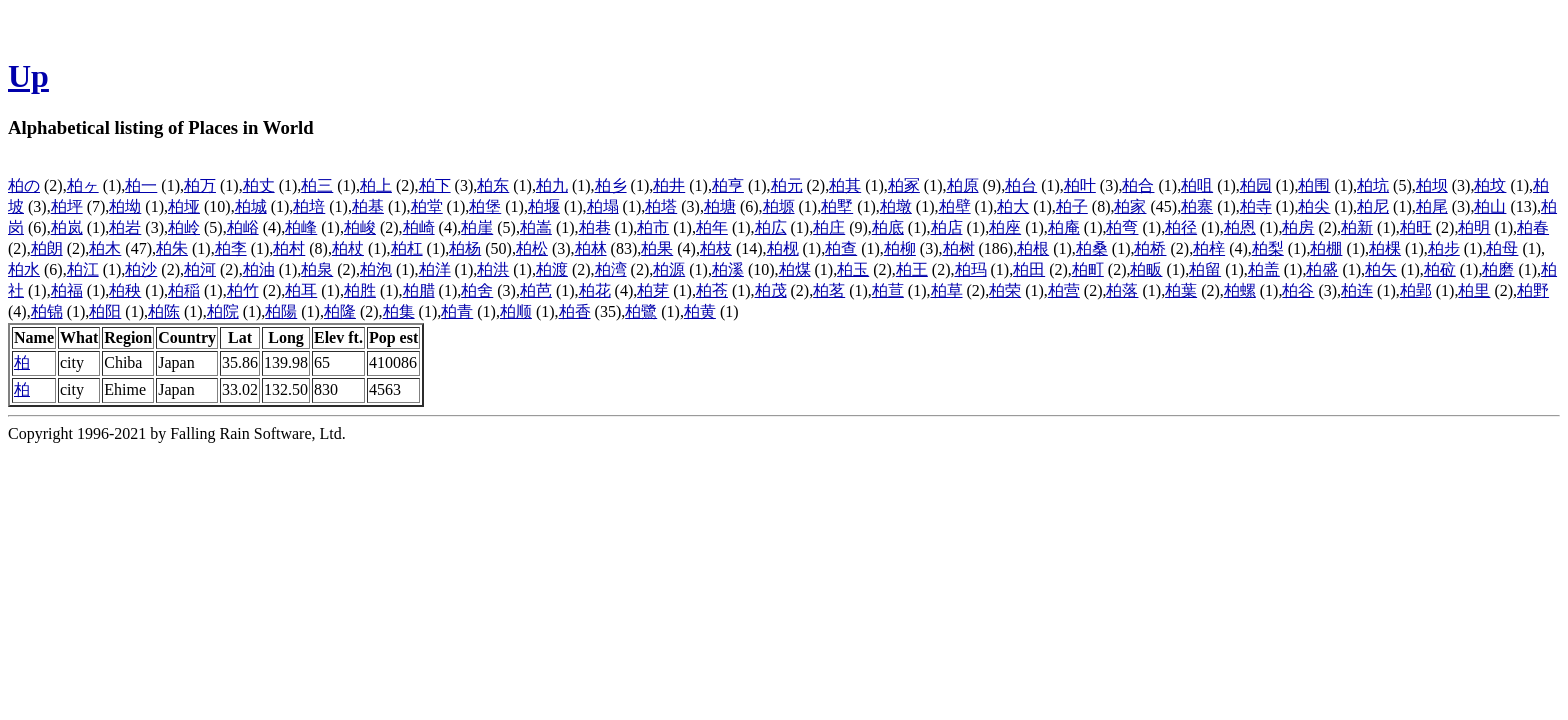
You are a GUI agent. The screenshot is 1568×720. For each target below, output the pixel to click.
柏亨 (728, 185)
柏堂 (427, 206)
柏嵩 (536, 227)
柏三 (317, 185)
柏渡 (552, 269)
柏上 (376, 185)
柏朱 (172, 248)
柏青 (457, 311)
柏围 (1314, 185)
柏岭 (184, 227)
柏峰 (301, 227)
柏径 (1181, 227)
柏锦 (47, 311)
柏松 (532, 248)
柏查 (841, 248)
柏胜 (360, 290)
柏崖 (477, 227)
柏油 (259, 269)
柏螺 (1240, 290)
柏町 (1088, 269)
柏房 (1298, 227)
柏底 (888, 227)
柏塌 (603, 206)
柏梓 (1209, 248)
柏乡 (611, 185)
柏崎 (419, 227)
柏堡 (485, 206)
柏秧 (125, 290)
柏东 (493, 185)
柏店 (947, 227)
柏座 (1005, 227)
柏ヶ (83, 185)
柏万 (200, 185)
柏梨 (1268, 248)
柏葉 (1181, 290)
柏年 (712, 227)
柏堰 (544, 206)
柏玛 (971, 269)
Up (28, 76)
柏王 (912, 269)
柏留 (1205, 269)
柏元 (787, 185)
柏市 (653, 227)
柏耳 (301, 290)
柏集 (399, 311)
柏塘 (720, 206)
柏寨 (1197, 206)
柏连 (1357, 290)
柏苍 (712, 290)
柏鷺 (641, 311)
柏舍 (477, 290)
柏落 (1122, 290)
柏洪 (493, 269)
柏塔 (661, 206)
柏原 (963, 185)
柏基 (368, 206)
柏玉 (853, 269)
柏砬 (1440, 269)
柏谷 (1298, 290)
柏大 (1013, 206)
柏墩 (896, 206)
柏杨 (465, 248)
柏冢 (904, 185)
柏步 (1444, 248)
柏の (24, 185)
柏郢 (1416, 290)
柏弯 (1122, 227)
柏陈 (164, 311)
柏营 (1064, 290)
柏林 (591, 248)
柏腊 (419, 290)
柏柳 (900, 248)
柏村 (289, 248)
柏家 (1130, 206)
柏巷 (595, 227)
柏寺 (1256, 206)
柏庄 (829, 227)
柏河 (200, 269)
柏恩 (1240, 227)
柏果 (657, 248)
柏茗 (829, 290)
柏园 (1256, 185)
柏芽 (653, 290)
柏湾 (611, 269)
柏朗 (47, 248)
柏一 (141, 185)
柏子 (1072, 206)
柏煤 (795, 269)
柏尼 (1373, 206)
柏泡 (376, 269)
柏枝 (716, 248)
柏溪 (728, 269)
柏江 (83, 269)
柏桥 (1150, 248)
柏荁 (888, 290)
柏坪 (67, 206)
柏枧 (783, 248)
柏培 (309, 206)
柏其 (845, 185)
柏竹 (243, 290)
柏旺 (1416, 227)
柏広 (771, 227)
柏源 (669, 269)
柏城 (251, 206)
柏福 (67, 290)
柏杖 (348, 248)
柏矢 (1381, 269)
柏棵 (1385, 248)
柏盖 (1264, 269)
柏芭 (536, 290)
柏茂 (771, 290)
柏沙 (141, 269)
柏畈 (1146, 269)
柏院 (223, 311)
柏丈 (259, 185)
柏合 (1138, 185)
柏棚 (1326, 248)
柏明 (1474, 227)
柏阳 (105, 311)
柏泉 (317, 269)
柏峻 (360, 227)
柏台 (1021, 185)
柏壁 (955, 206)
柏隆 (340, 311)
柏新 (1357, 227)
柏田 (1029, 269)
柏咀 (1197, 185)
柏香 (575, 311)
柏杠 (407, 248)
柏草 (947, 290)
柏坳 (125, 206)
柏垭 (184, 206)
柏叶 (1080, 185)
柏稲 (184, 290)
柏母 (1502, 248)
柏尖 (1314, 206)
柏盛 (1322, 269)
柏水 (24, 269)
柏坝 (1432, 185)
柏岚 (67, 227)
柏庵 (1064, 227)
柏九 (552, 185)
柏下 (435, 185)
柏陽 (281, 311)
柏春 (1533, 227)
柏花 (595, 290)
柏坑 (1373, 185)
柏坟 (1490, 185)
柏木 (105, 248)
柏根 (1033, 248)
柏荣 (1005, 290)
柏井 (669, 185)
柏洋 (435, 269)
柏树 (959, 248)
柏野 (1533, 290)
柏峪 (243, 227)
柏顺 (516, 311)
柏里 (1474, 290)
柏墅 (837, 206)
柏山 (1490, 206)
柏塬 (779, 206)
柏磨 (1498, 269)
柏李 (231, 248)
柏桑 (1092, 248)
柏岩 (125, 227)
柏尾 (1432, 206)
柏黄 (700, 311)
